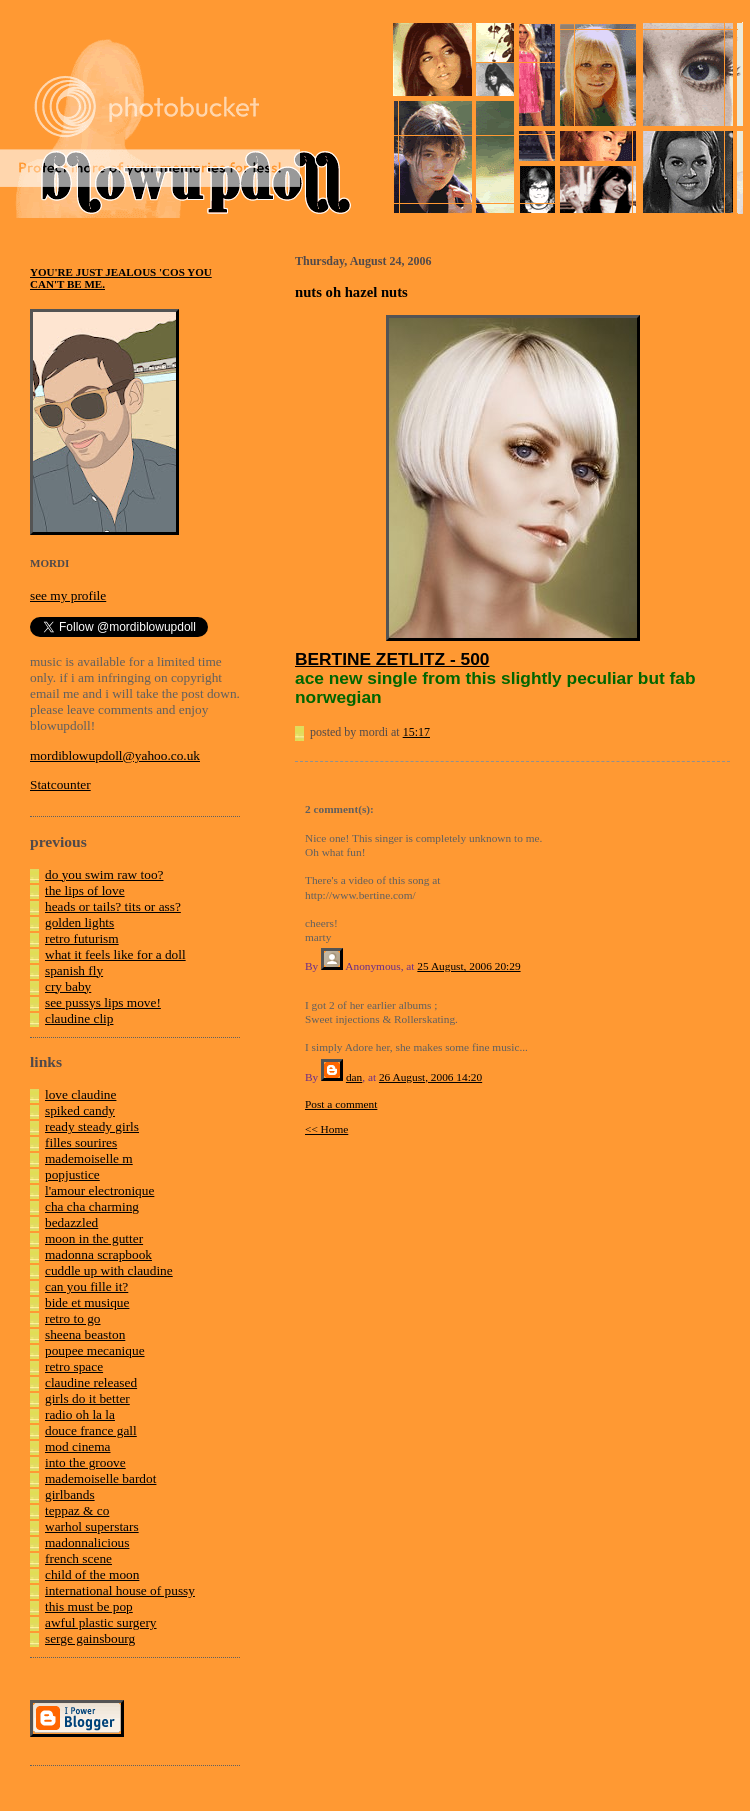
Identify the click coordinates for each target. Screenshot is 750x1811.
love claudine (80, 1094)
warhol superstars (92, 1526)
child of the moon (92, 1574)
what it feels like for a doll (115, 954)
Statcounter (60, 784)
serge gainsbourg (90, 1638)
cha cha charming (92, 1206)
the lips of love (85, 890)
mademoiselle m (89, 1158)
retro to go (73, 1318)
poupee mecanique (95, 1350)
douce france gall (91, 1430)
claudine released (91, 1382)
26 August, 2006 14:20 (430, 1077)
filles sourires (81, 1142)
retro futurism (82, 938)
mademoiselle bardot (100, 1478)
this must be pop (89, 1606)
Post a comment (341, 1104)
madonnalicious (87, 1542)
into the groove (85, 1462)
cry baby (68, 986)
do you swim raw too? (104, 874)
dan (354, 1077)
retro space (74, 1366)
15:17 (416, 732)
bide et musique (87, 1302)
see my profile (68, 595)
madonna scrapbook (98, 1254)
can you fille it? (86, 1286)
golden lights (79, 922)
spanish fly (74, 970)
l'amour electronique (99, 1190)
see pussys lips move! (103, 1002)
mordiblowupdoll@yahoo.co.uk (115, 755)
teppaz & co (77, 1510)
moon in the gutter (94, 1238)
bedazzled (71, 1222)
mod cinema (78, 1446)
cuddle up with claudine (109, 1270)
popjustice (72, 1174)
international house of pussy (120, 1590)
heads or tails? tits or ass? (113, 906)
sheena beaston (85, 1334)
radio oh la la (80, 1414)
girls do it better (87, 1398)
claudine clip (79, 1018)
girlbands (70, 1494)
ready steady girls (92, 1126)
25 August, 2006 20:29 (468, 966)
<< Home (326, 1129)
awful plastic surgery (101, 1622)
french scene (78, 1558)
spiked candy (80, 1110)
